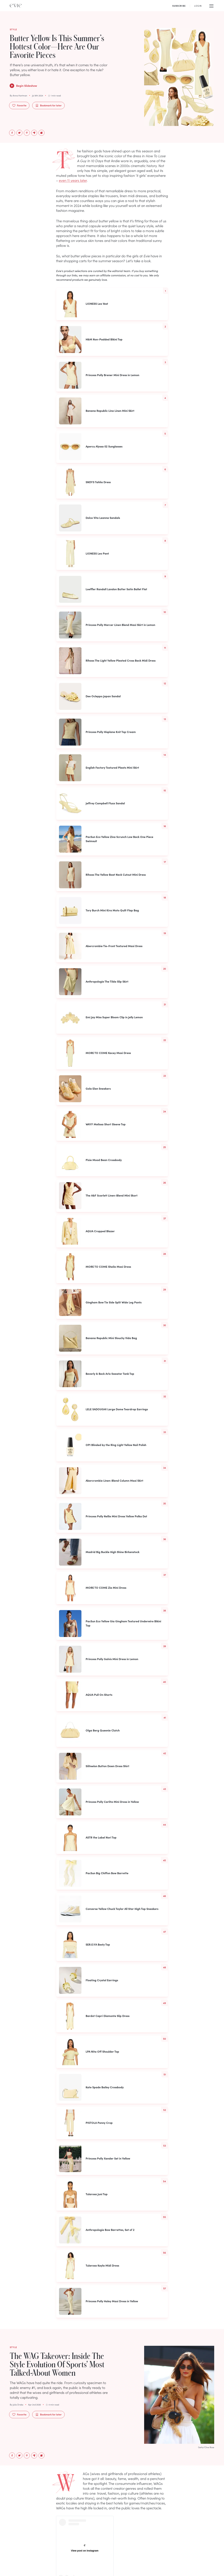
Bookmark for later (48, 105)
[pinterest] (27, 133)
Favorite (19, 105)
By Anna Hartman (18, 95)
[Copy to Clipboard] (41, 133)
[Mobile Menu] (211, 5)
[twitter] (19, 133)
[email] (34, 133)
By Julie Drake (16, 2404)
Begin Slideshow (23, 86)
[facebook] (12, 133)
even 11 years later (73, 180)
